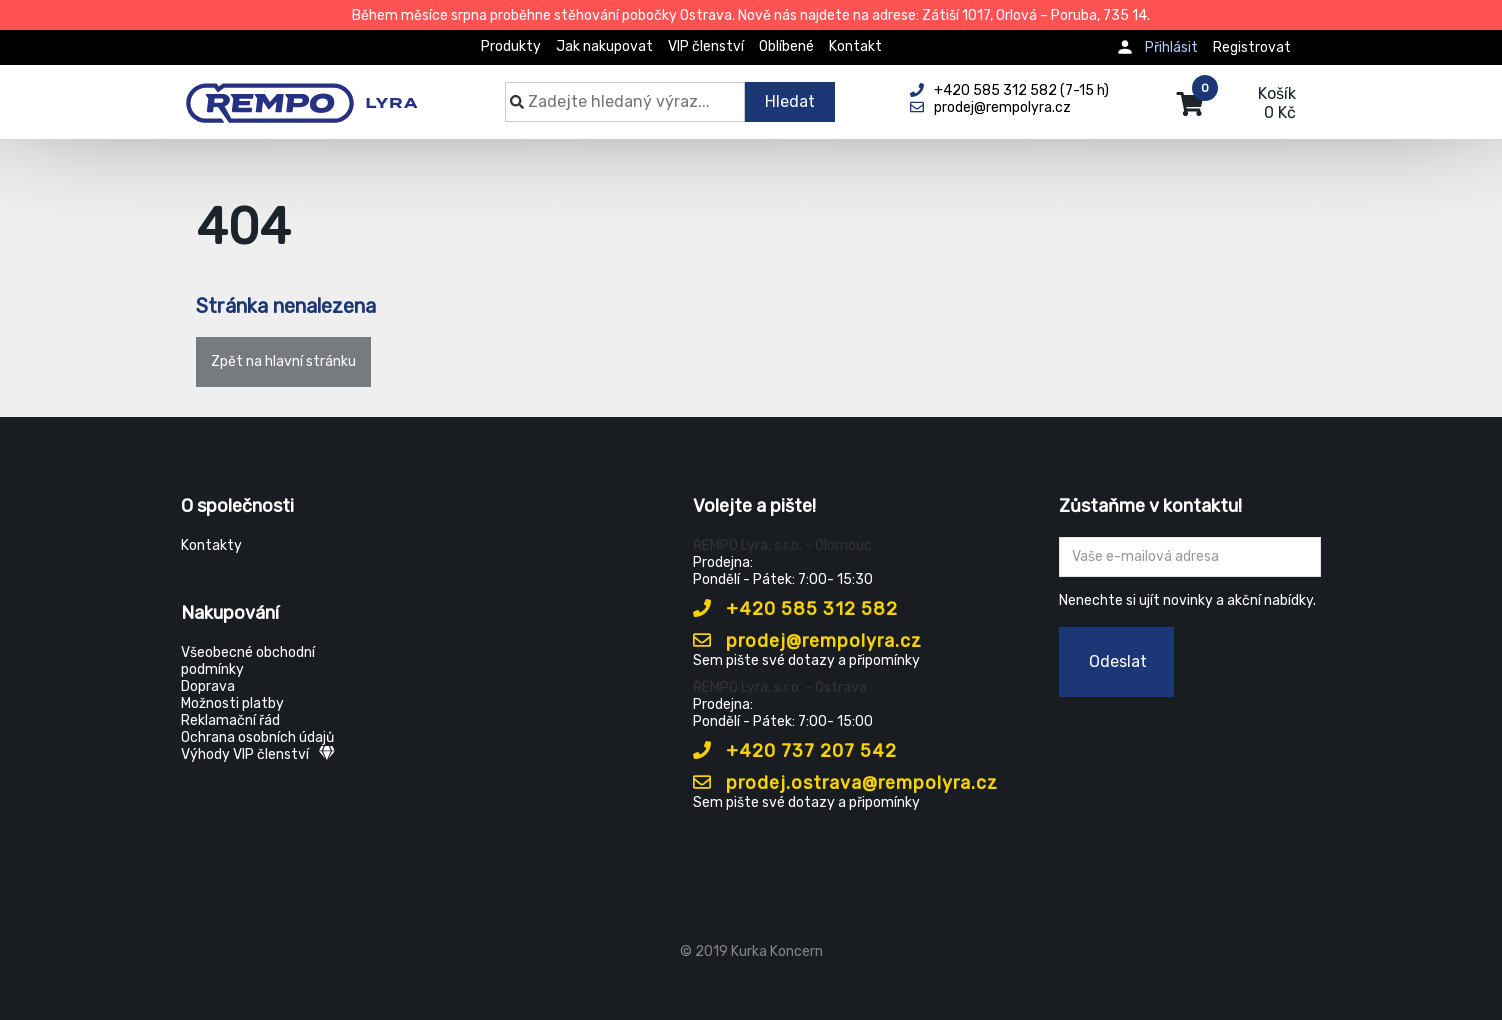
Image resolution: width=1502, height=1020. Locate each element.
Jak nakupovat (604, 46)
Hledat (790, 101)
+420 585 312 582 (795, 609)
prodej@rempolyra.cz (807, 641)
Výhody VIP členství (258, 754)
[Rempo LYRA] (301, 92)
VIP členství (706, 46)
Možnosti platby (232, 703)
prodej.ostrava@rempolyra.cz (845, 783)
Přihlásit (1171, 47)
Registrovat (1252, 47)
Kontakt (855, 46)
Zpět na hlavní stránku (283, 361)
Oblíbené (786, 46)
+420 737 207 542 (795, 751)
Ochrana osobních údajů (257, 737)
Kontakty (211, 545)
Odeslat (1118, 661)
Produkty (511, 46)
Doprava (208, 686)
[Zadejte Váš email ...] (1190, 557)
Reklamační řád (230, 720)
